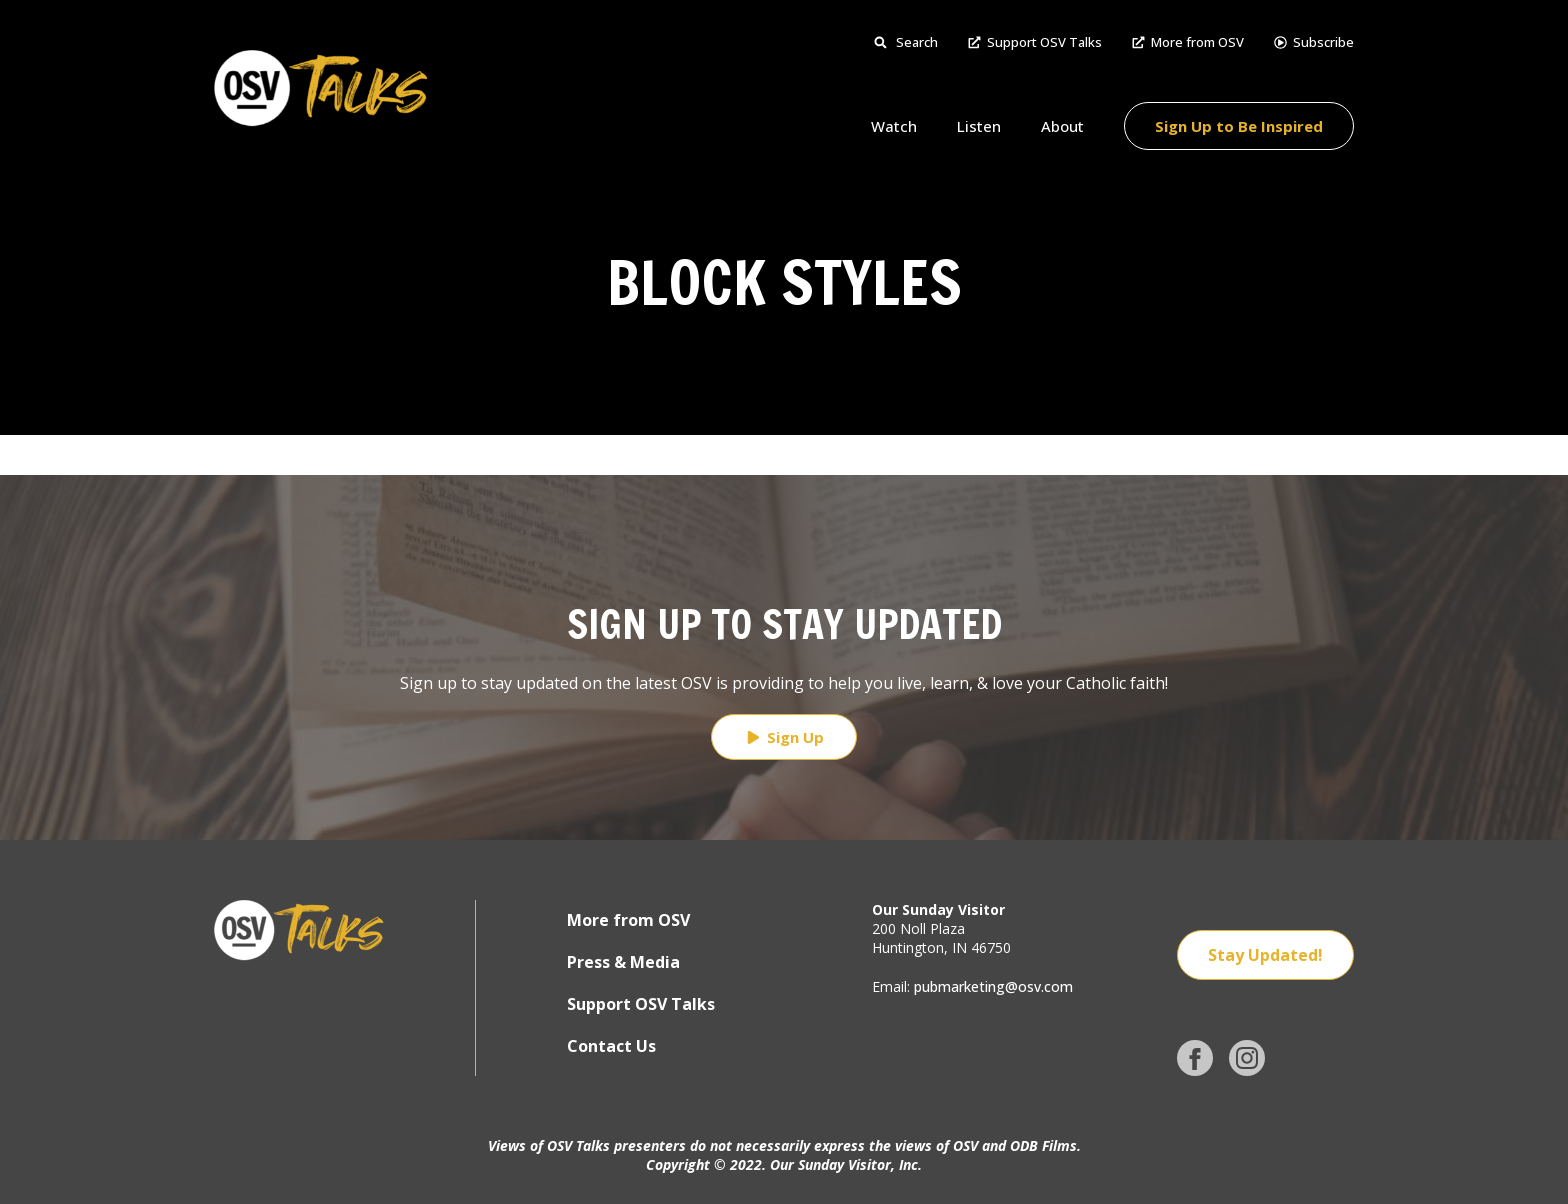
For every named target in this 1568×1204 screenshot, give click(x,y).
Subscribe (1314, 42)
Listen (979, 126)
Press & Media (623, 962)
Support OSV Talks (1035, 42)
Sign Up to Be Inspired (1239, 126)
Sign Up (784, 737)
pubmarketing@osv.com (993, 986)
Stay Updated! (1265, 955)
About (1062, 126)
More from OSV (1188, 42)
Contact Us (611, 1046)
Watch (894, 126)
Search (906, 42)
